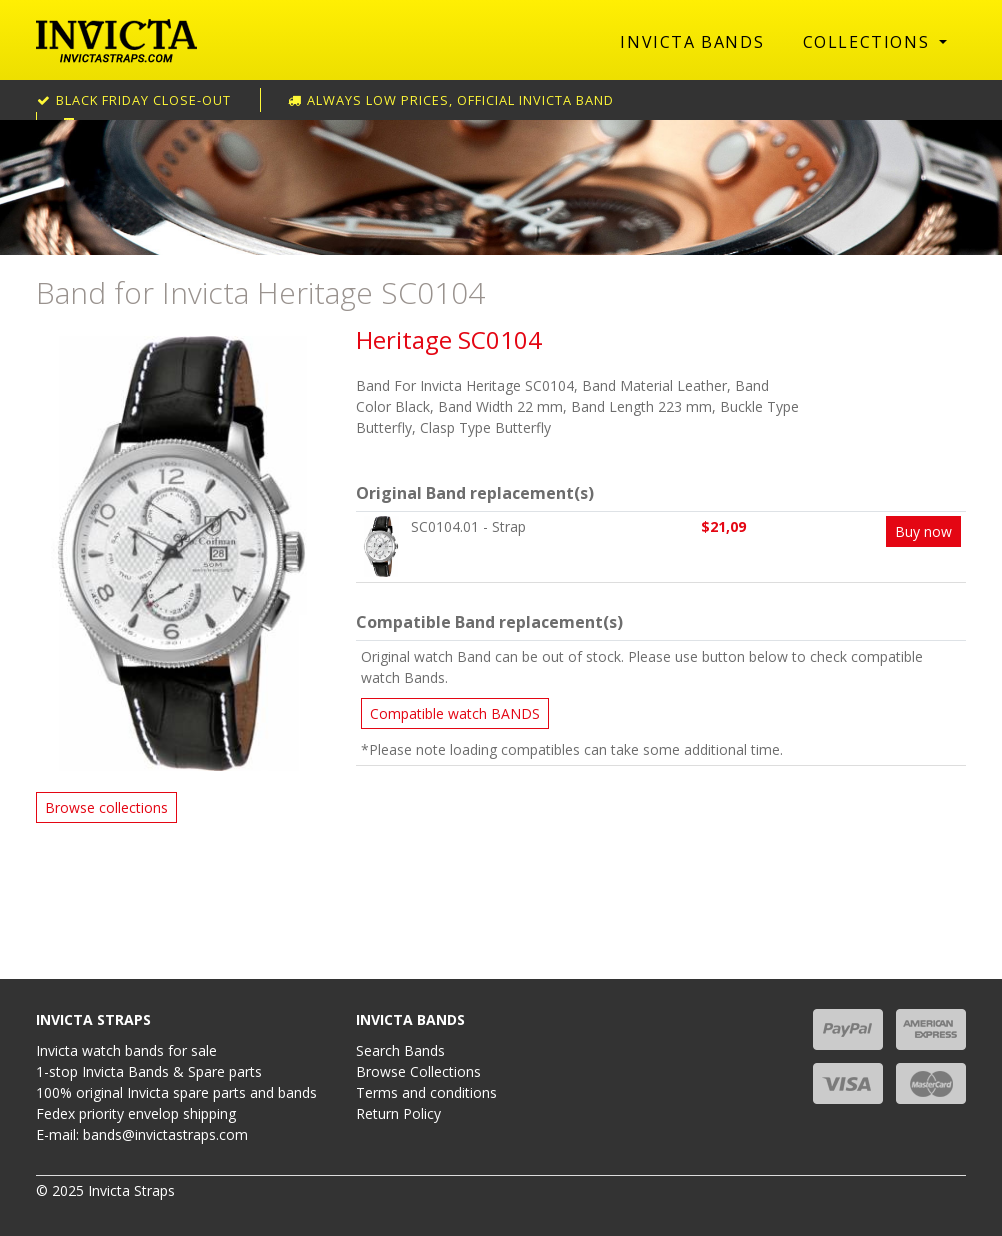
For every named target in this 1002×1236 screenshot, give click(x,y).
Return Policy (398, 1113)
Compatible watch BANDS (455, 713)
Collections (869, 42)
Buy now (923, 531)
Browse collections (106, 807)
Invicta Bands (692, 42)
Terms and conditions (426, 1092)
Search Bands (400, 1050)
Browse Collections (418, 1071)
